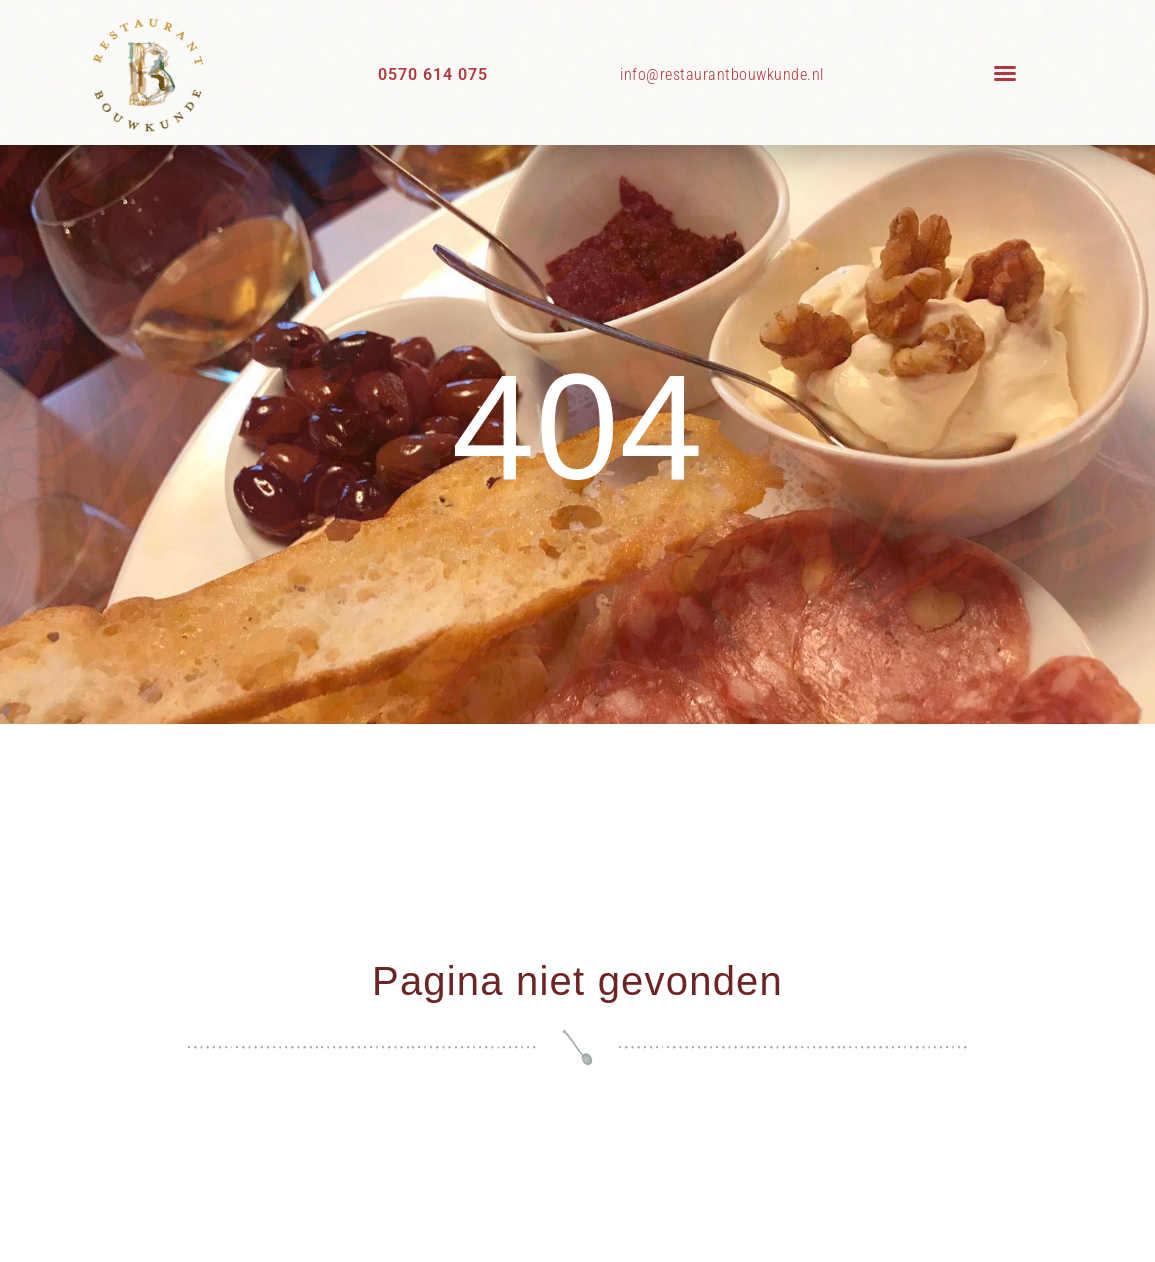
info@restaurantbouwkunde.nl (722, 74)
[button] (1005, 73)
